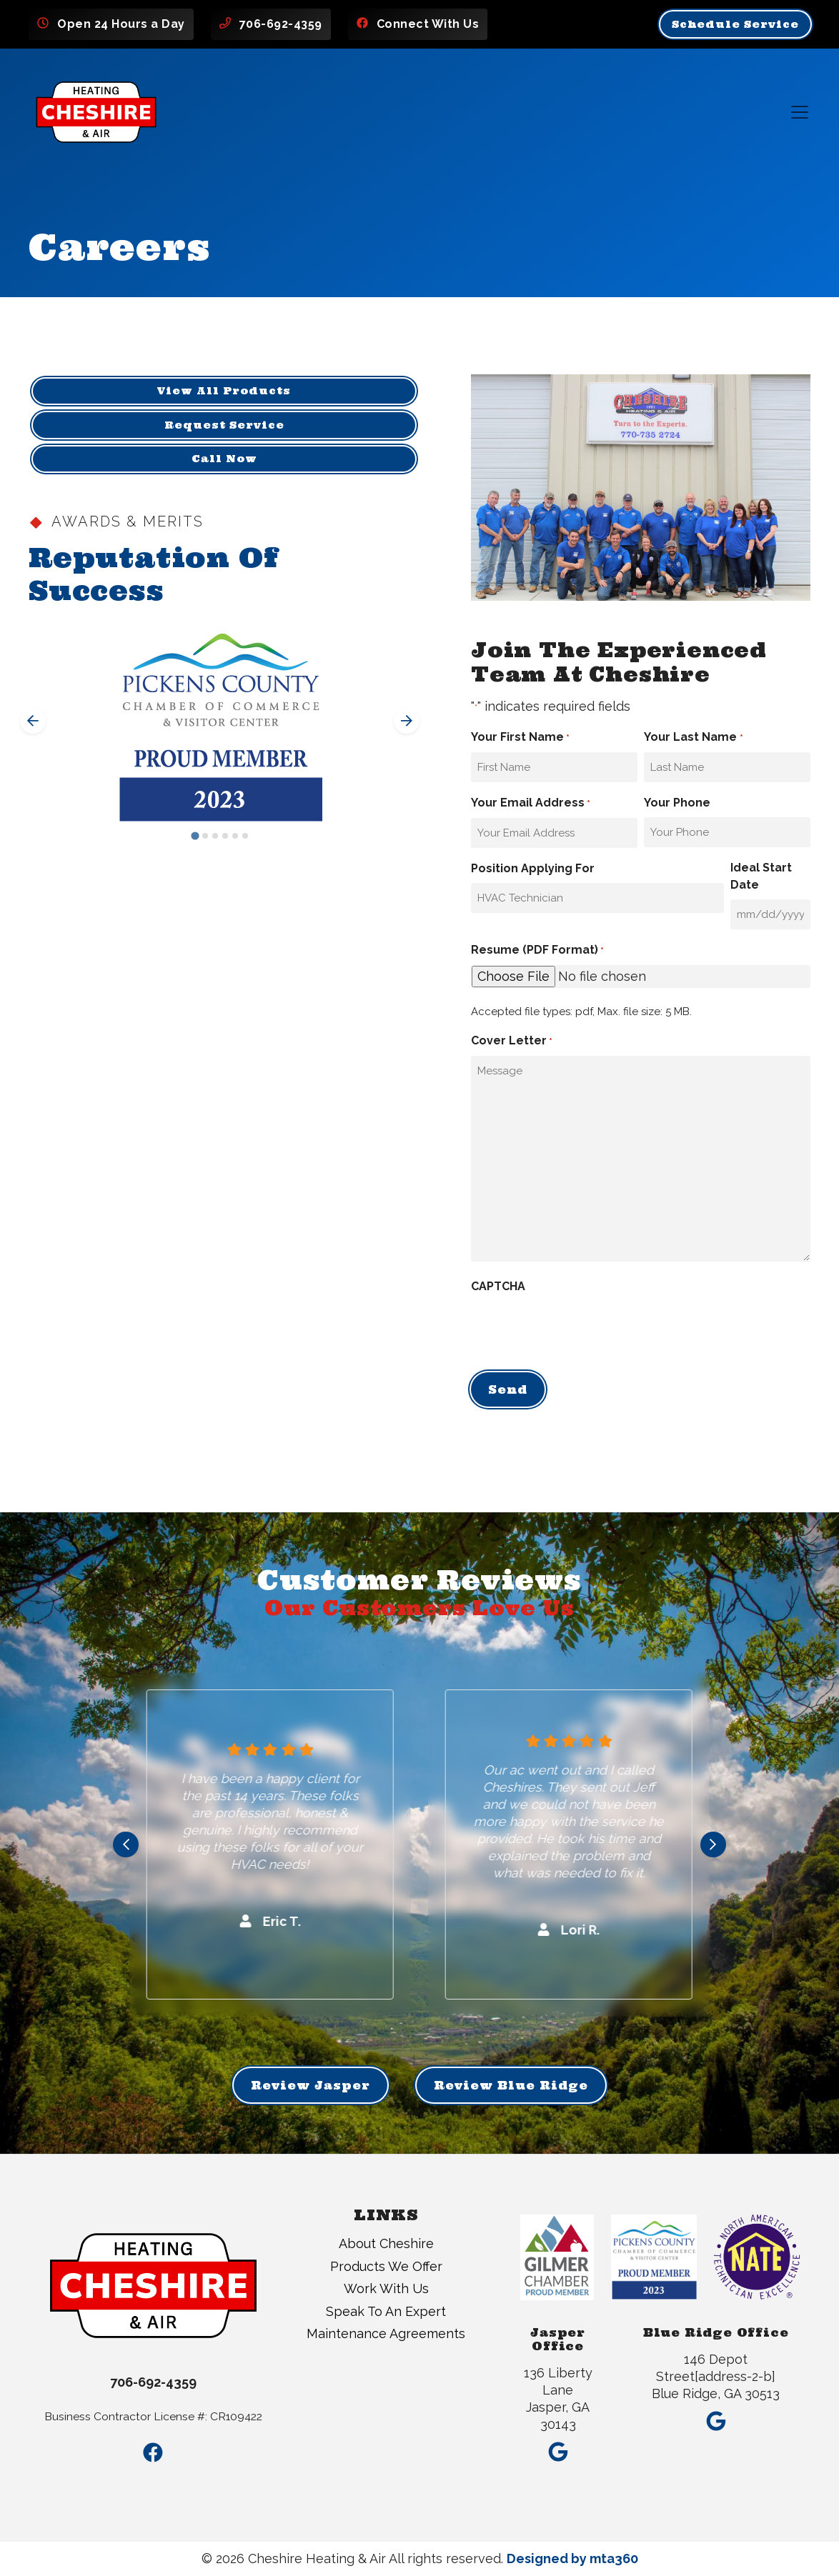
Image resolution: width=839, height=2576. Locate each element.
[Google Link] (558, 2447)
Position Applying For (533, 868)
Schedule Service (735, 24)
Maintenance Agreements (386, 2333)
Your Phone (677, 802)
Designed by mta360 (572, 2558)
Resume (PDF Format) (537, 950)
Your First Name (520, 738)
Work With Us (386, 2288)
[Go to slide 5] (235, 836)
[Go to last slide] (33, 721)
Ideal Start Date (761, 876)
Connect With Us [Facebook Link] (428, 24)
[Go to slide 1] (195, 836)
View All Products (224, 390)
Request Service (224, 425)
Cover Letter (511, 1041)
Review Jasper (310, 2085)
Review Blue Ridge (511, 2085)
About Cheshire (386, 2243)
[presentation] (579, 1329)
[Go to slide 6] (245, 836)
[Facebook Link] (153, 2453)
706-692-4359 (280, 24)
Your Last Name (693, 738)
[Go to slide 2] (205, 836)
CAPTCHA (498, 1286)
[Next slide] (406, 721)
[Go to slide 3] (215, 836)
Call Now (224, 458)
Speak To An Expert (386, 2311)
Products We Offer (386, 2266)
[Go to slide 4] (225, 836)
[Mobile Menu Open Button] (799, 112)
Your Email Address (530, 803)
